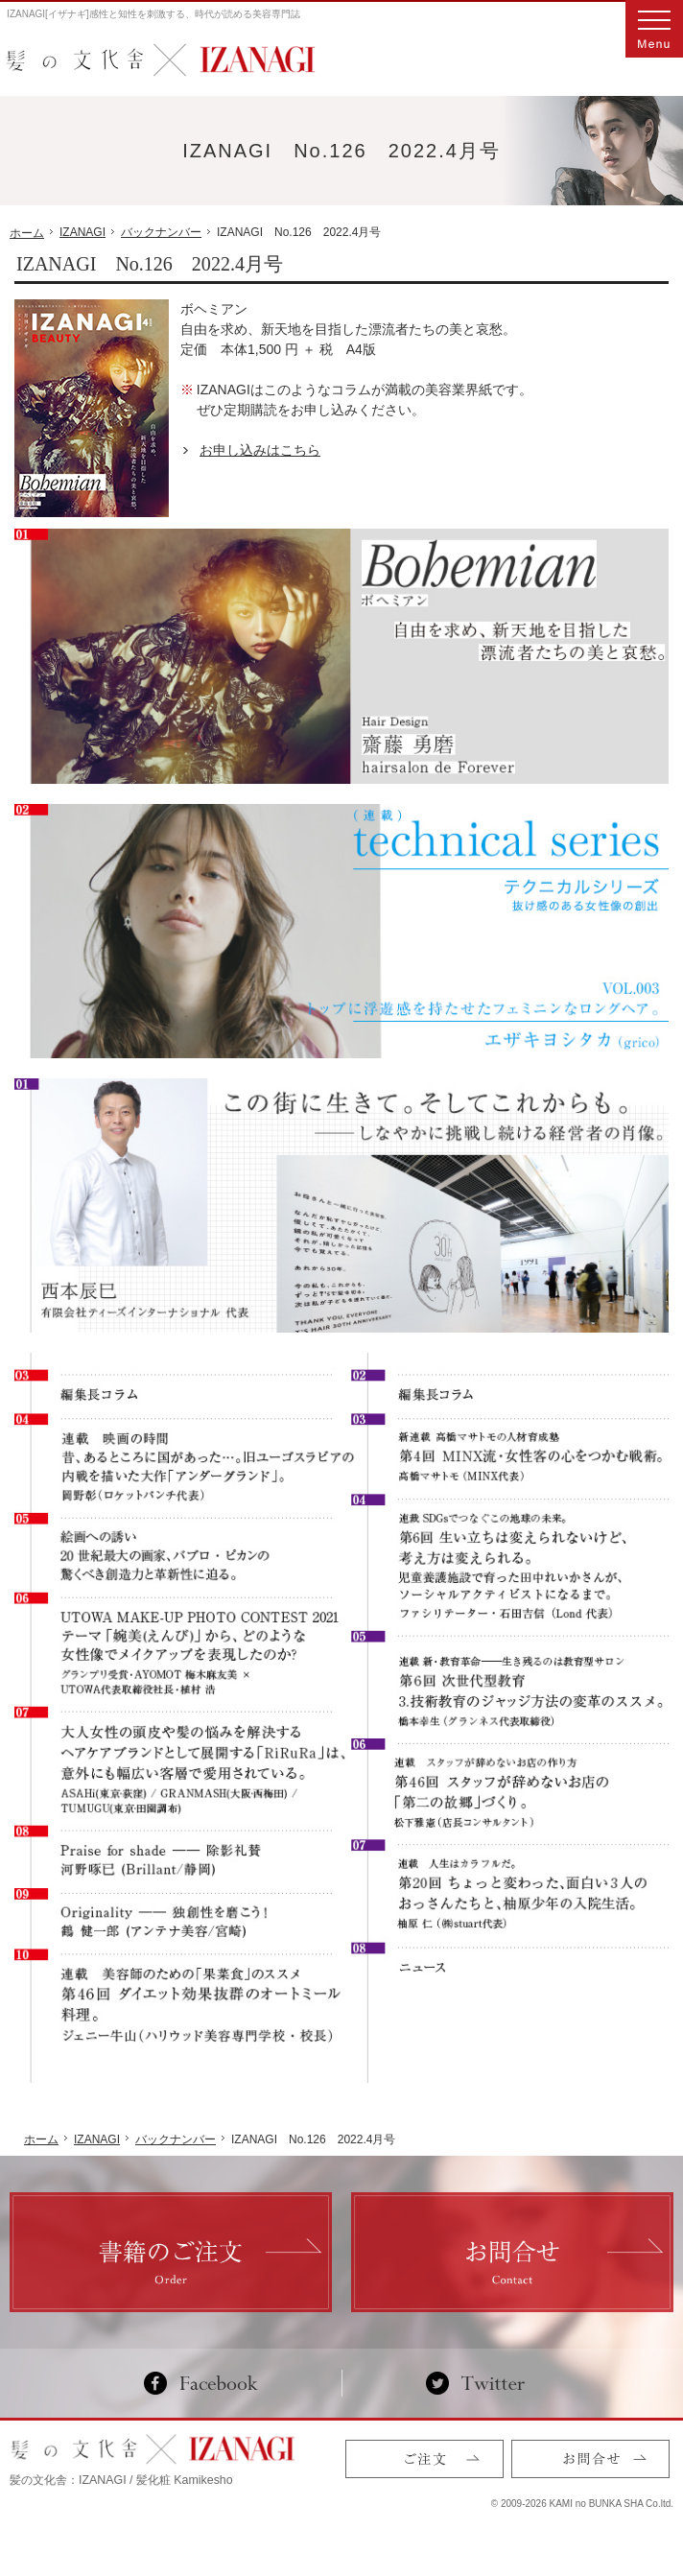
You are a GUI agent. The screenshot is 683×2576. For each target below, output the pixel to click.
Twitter (475, 2383)
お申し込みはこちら (260, 450)
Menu (654, 29)
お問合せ (590, 2459)
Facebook (208, 2383)
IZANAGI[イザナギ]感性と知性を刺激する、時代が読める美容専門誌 (153, 14)
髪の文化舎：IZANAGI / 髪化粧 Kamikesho (121, 2480)
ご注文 (424, 2459)
